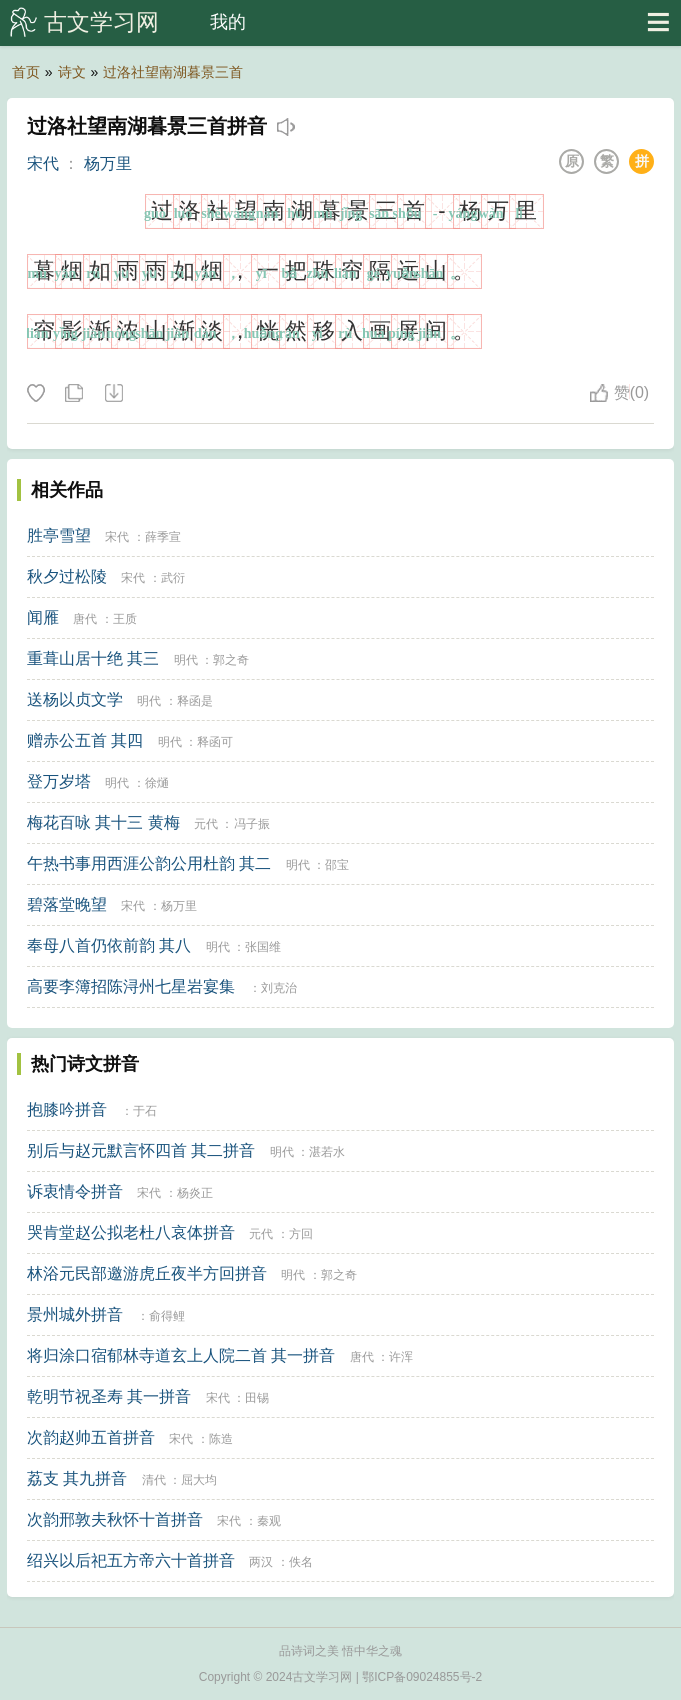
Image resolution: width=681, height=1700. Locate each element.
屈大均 (199, 1480)
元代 (206, 824)
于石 (145, 1111)
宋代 (43, 163)
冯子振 (252, 824)
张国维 (263, 947)
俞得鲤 (167, 1316)
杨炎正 (195, 1193)
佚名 (301, 1562)
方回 (301, 1234)
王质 (125, 619)
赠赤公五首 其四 (85, 740)
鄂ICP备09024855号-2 (422, 1677)
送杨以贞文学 (75, 699)
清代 (154, 1480)
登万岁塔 (59, 781)
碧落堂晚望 (67, 904)
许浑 (401, 1357)
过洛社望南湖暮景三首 (173, 72)
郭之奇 (231, 660)
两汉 (261, 1562)
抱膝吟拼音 (67, 1109)
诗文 (72, 72)
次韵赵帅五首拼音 (91, 1437)
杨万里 (108, 163)
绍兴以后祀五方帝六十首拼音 (131, 1560)
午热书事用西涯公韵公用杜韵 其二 (149, 863)
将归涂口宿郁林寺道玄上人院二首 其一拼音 (181, 1355)
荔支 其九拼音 (77, 1478)
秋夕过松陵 (67, 576)
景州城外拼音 (75, 1314)
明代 (186, 660)
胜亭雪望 (59, 535)
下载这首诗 (113, 394)
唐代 (85, 619)
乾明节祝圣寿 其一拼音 (109, 1396)
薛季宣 (163, 537)
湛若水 (327, 1152)
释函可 (215, 742)
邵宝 (337, 865)
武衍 (173, 578)
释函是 (195, 701)
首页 (26, 72)
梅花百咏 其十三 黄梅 (103, 822)
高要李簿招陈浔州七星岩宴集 (131, 986)
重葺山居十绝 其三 (93, 658)
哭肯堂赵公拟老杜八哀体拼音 (131, 1232)
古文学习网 (101, 22)
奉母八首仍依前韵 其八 (109, 945)
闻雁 (43, 617)
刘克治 (279, 988)
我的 (228, 22)
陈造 (221, 1439)
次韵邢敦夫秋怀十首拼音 (115, 1519)
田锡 (257, 1398)
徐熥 (157, 783)
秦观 (269, 1521)
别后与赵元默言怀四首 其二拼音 (141, 1150)
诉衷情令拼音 (75, 1191)
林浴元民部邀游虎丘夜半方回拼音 (147, 1273)
